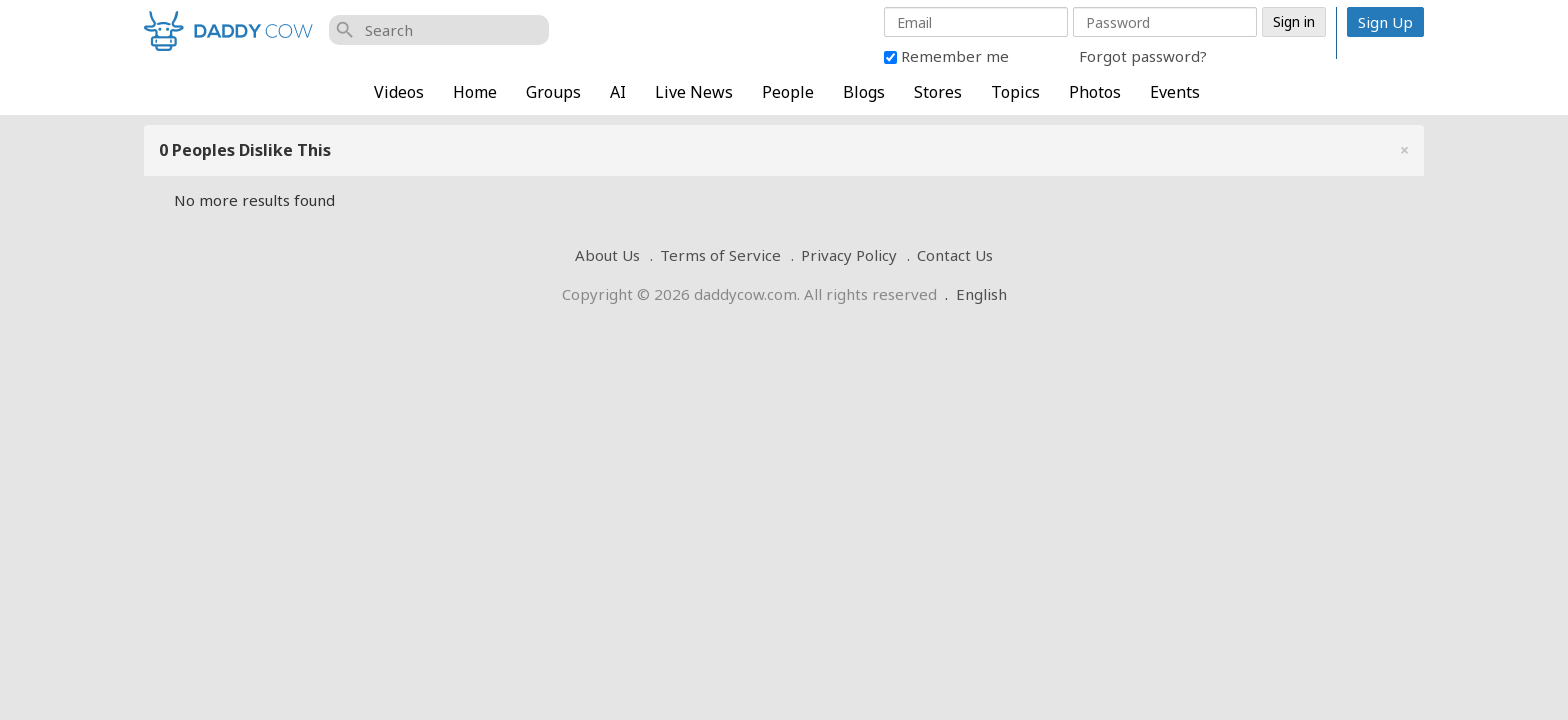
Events (1175, 92)
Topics (1015, 92)
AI (618, 92)
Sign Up (1385, 22)
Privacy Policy (849, 255)
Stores (938, 92)
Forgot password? (1143, 56)
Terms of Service (720, 255)
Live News (694, 92)
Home (475, 92)
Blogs (864, 92)
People (788, 92)
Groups (553, 92)
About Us (607, 255)
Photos (1095, 92)
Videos (399, 92)
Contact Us (955, 255)
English (981, 294)
